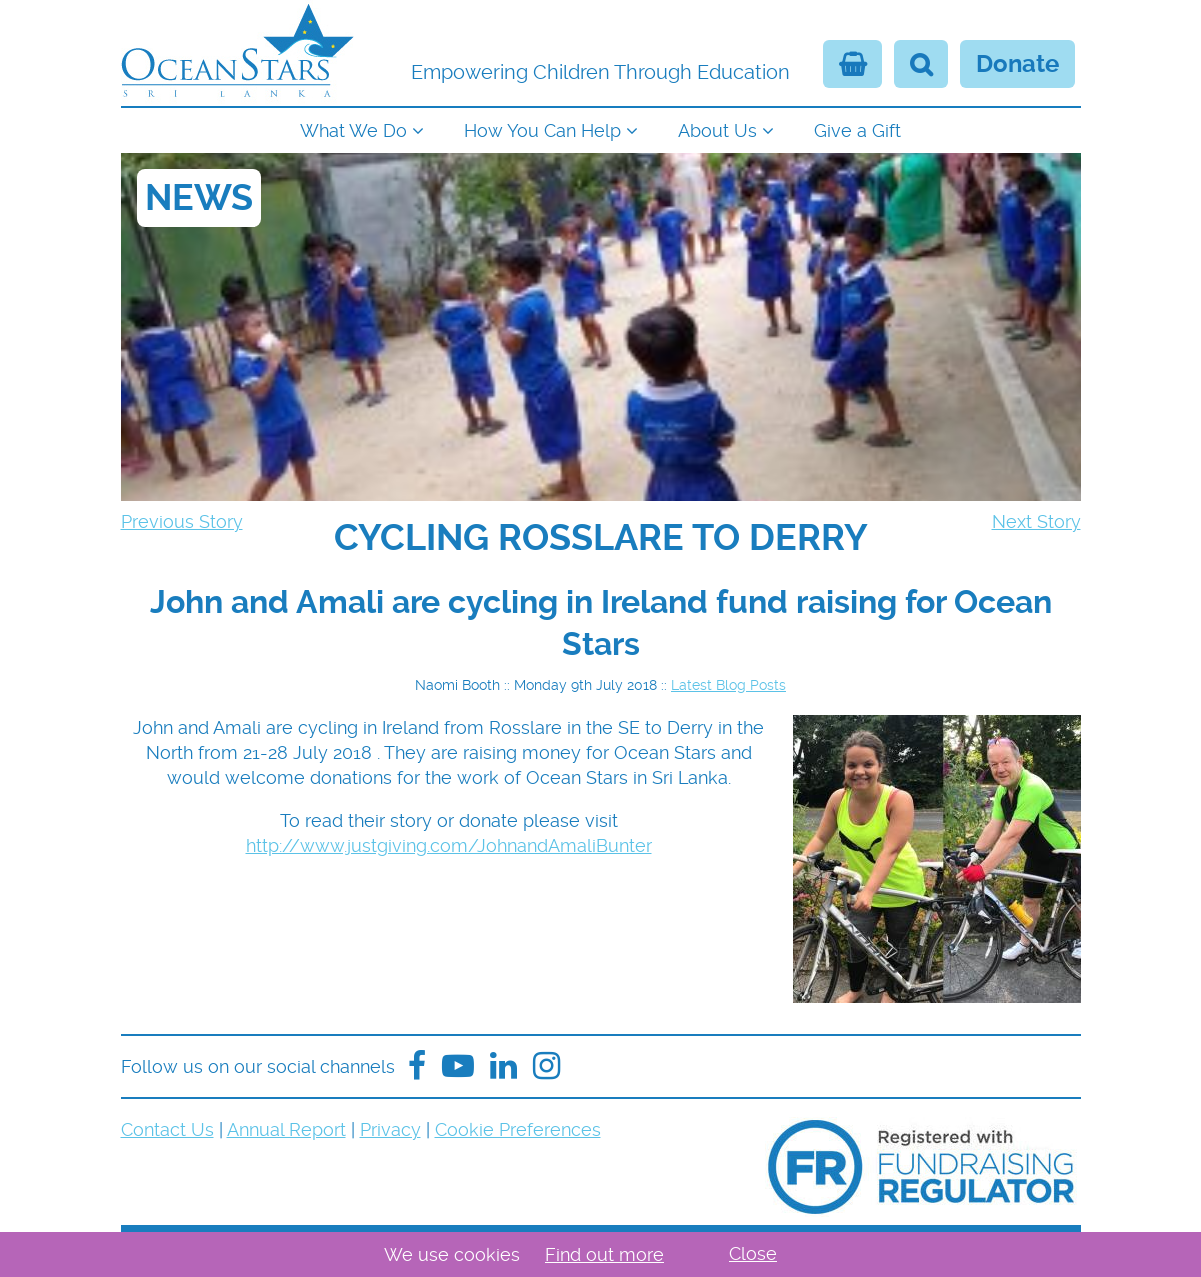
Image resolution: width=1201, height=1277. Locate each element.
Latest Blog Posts (728, 685)
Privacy (390, 1129)
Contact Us (167, 1129)
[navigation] (601, 128)
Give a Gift (857, 130)
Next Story (1036, 521)
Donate (1017, 64)
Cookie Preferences (518, 1129)
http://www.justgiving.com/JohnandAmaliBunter (449, 845)
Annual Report (286, 1129)
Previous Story (182, 521)
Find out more (604, 1254)
